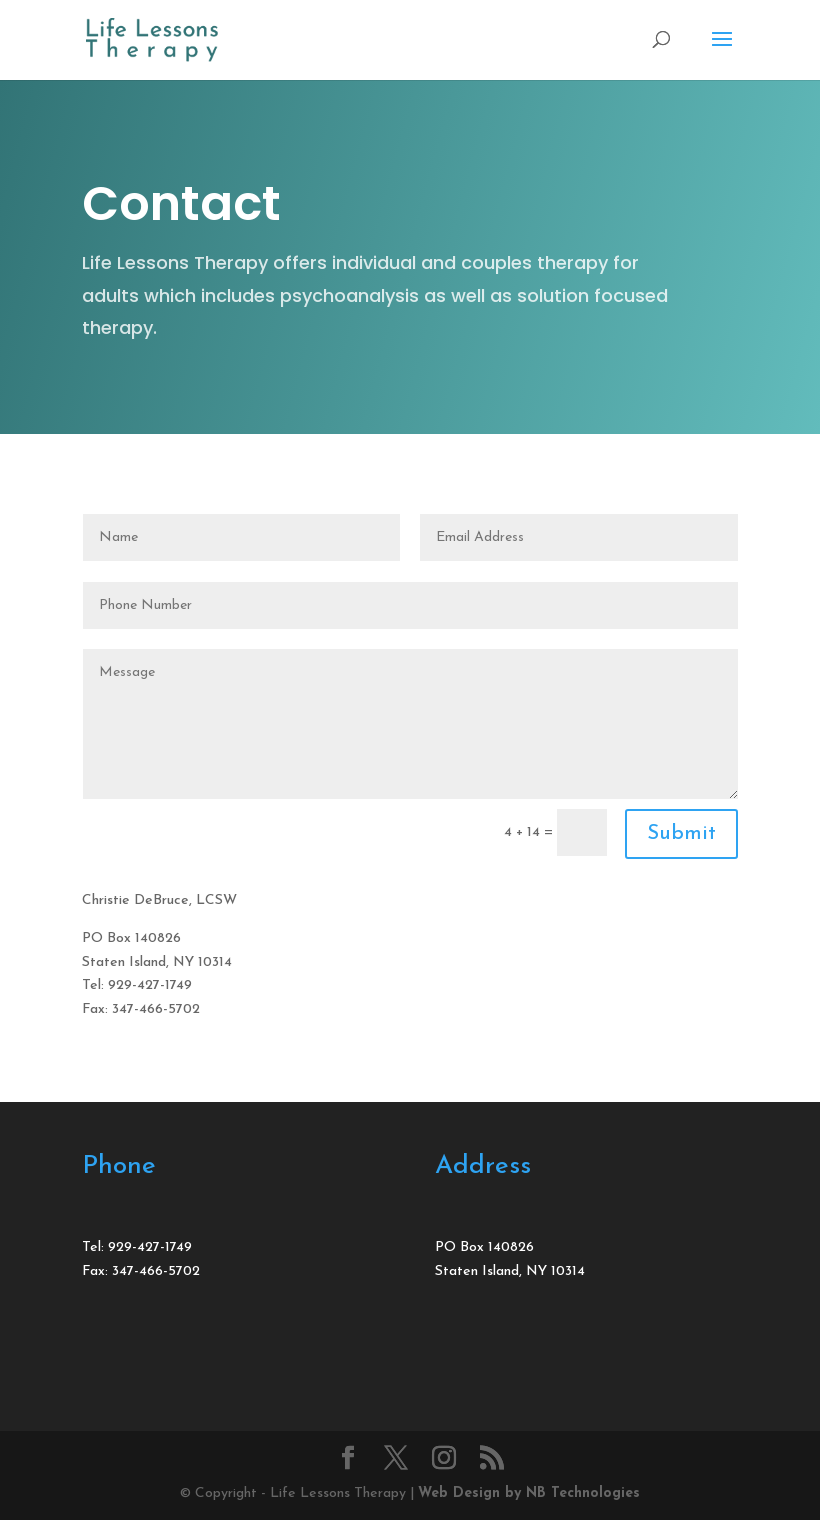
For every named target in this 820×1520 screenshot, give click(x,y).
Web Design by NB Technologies (529, 1493)
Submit (681, 834)
